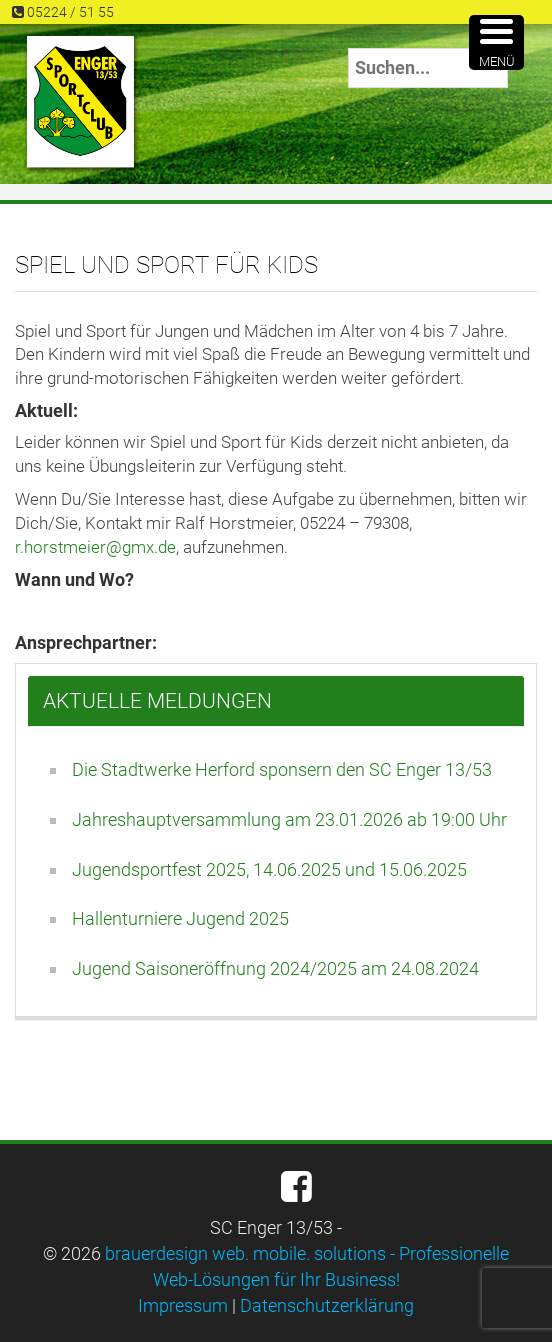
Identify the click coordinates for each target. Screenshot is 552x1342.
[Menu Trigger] (496, 42)
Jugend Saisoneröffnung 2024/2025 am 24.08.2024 (275, 968)
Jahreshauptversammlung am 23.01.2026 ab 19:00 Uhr (289, 819)
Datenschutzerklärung (327, 1305)
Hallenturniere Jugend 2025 (180, 918)
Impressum (183, 1305)
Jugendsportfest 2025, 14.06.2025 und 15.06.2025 (269, 869)
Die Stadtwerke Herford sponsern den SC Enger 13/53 (282, 769)
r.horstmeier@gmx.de (95, 547)
